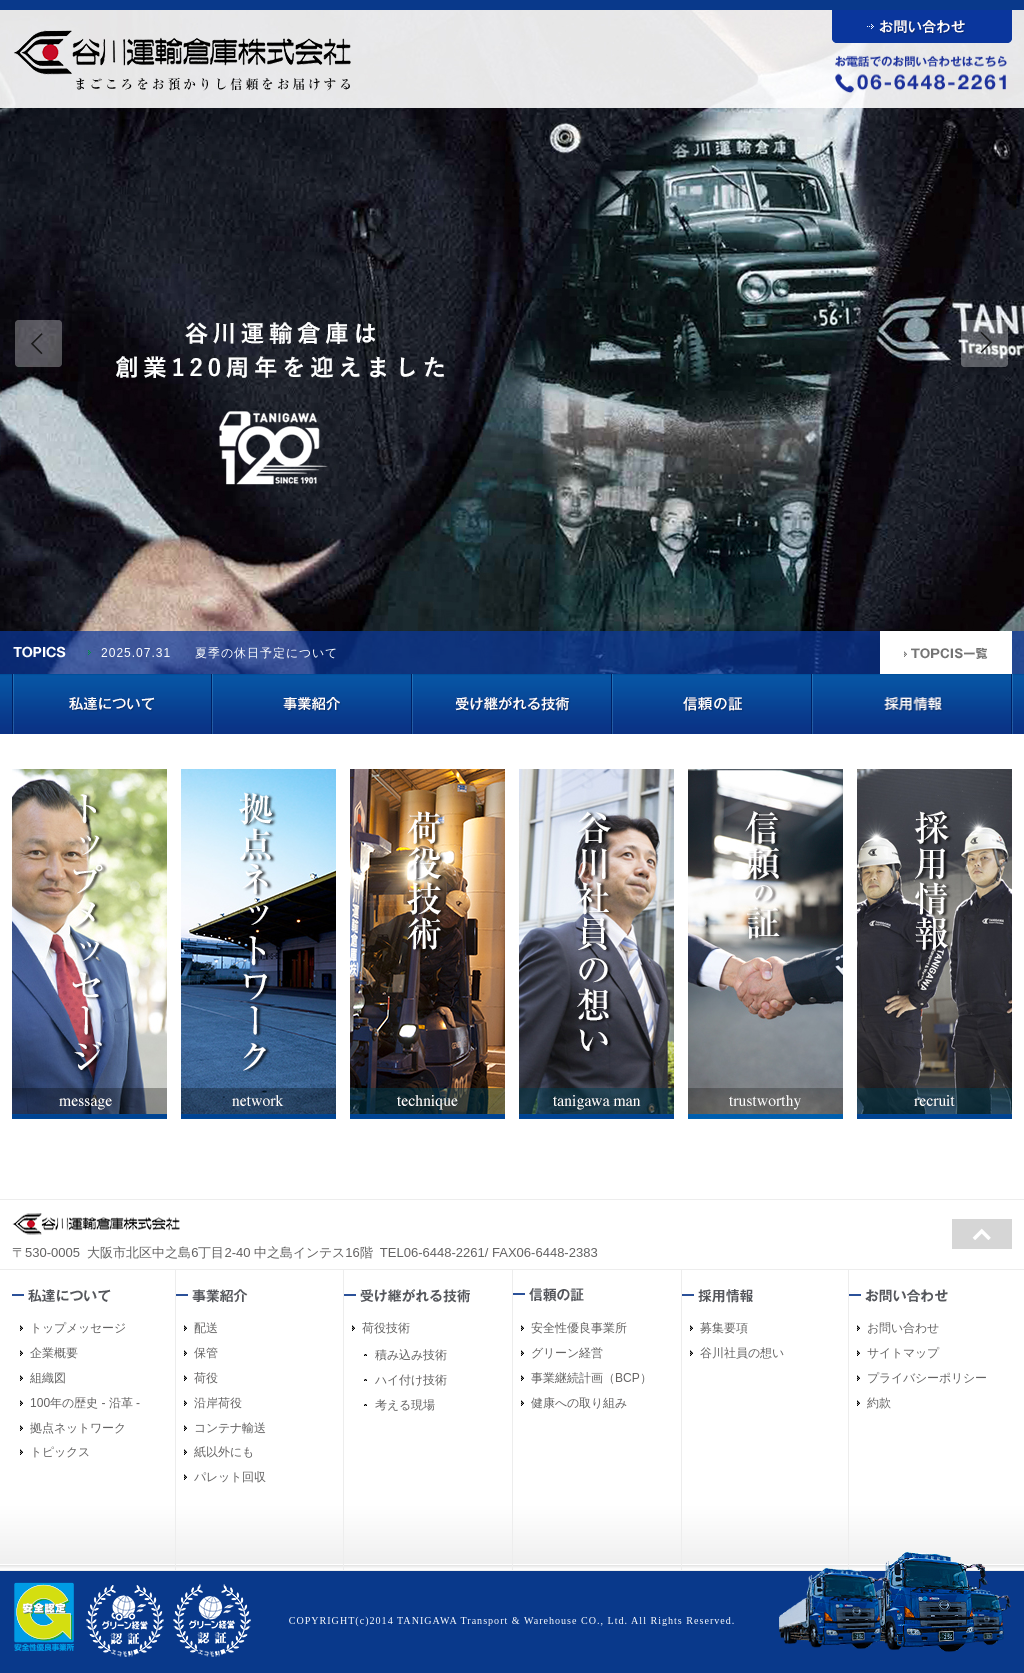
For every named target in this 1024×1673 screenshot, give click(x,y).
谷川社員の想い (742, 1353)
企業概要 (54, 1353)
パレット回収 (230, 1477)
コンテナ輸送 (230, 1428)
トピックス (60, 1452)
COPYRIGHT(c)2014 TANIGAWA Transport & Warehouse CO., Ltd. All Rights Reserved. (512, 1620)
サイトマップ (903, 1353)
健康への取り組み (579, 1403)
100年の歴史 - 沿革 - (85, 1403)
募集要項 (724, 1328)
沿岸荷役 (218, 1403)
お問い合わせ (903, 1328)
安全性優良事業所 (579, 1328)
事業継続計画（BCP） (591, 1378)
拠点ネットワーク (78, 1428)
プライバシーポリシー (927, 1378)
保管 (206, 1353)
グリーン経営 (567, 1353)
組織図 (48, 1378)
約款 (879, 1403)
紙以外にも (224, 1452)
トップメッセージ (78, 1328)
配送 (206, 1328)
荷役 (206, 1378)
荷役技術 (386, 1328)
